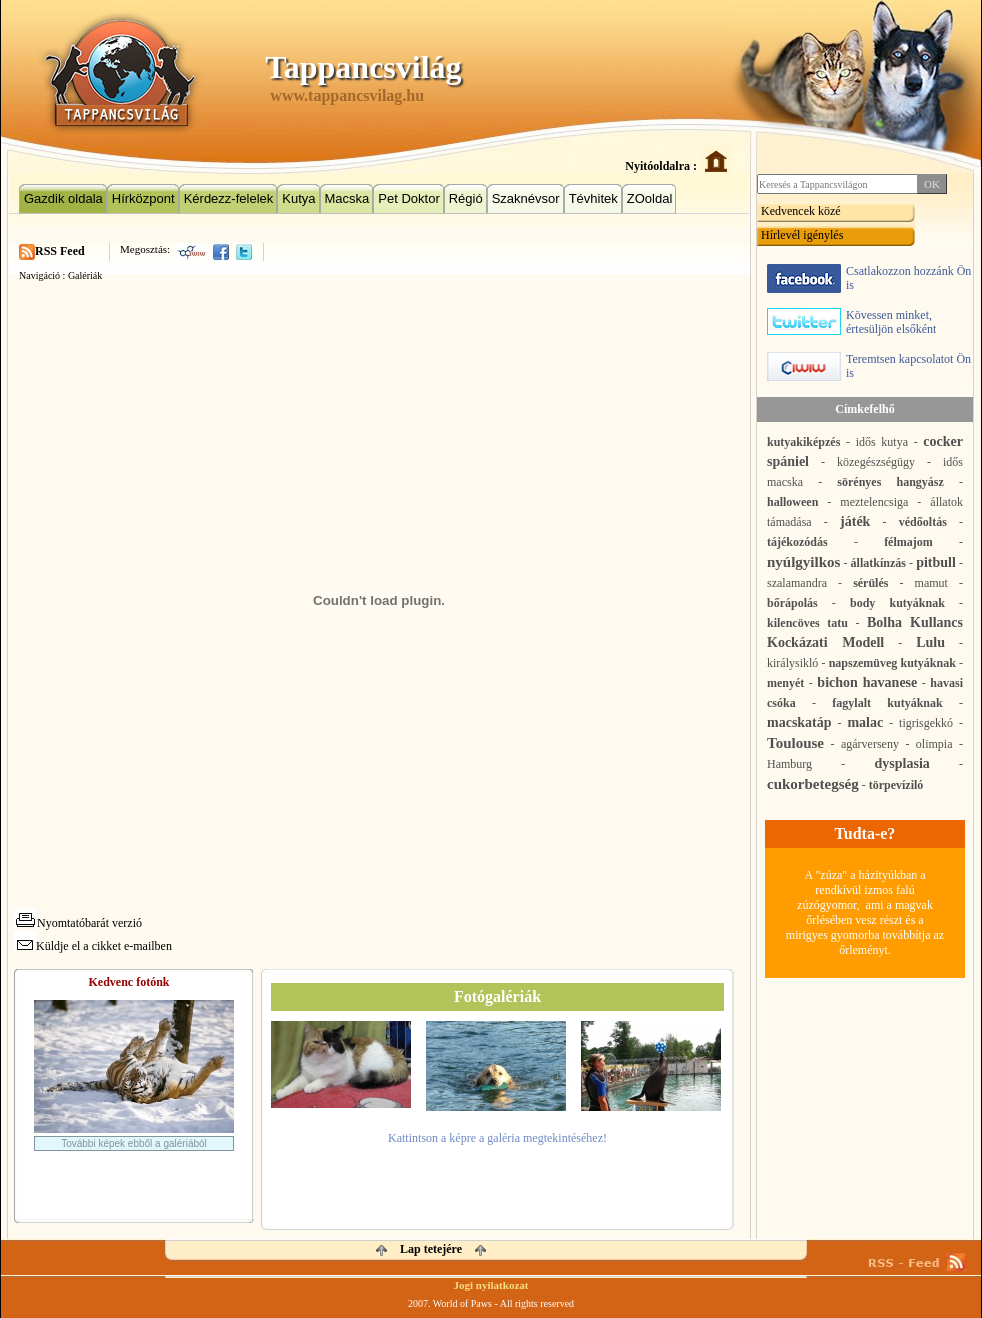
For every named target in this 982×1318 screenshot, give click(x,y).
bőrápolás (792, 603)
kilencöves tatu (807, 623)
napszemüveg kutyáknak (892, 663)
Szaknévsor (526, 198)
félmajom (908, 542)
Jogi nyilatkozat (491, 1285)
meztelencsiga (874, 502)
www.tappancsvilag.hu (347, 95)
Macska (347, 198)
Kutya (298, 198)
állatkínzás (878, 563)
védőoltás (923, 522)
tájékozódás (797, 542)
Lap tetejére (431, 1249)
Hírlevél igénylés (802, 235)
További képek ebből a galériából (134, 1143)
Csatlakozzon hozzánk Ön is (869, 278)
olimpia (934, 744)
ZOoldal (650, 198)
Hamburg (789, 764)
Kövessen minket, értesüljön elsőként (851, 322)
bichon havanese (867, 682)
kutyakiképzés (803, 442)
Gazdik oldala (63, 198)
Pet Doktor (408, 198)
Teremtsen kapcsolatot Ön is (869, 366)
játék (855, 521)
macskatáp (799, 722)
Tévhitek (593, 198)
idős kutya (882, 442)
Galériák (85, 275)
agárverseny (870, 744)
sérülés (870, 583)
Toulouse (795, 743)
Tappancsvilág (363, 67)
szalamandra (797, 583)
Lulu (930, 642)
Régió (466, 198)
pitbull (936, 562)
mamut (931, 583)
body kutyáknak (897, 603)
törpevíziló (896, 785)
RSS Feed (60, 251)
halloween (792, 502)
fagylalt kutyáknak (887, 703)
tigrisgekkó (926, 723)
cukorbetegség (813, 784)
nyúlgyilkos (803, 562)
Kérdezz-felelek (229, 198)
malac (865, 722)
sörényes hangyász (890, 482)
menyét (785, 683)
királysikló (792, 663)
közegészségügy (876, 462)
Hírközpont (143, 198)
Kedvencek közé (801, 211)
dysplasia (902, 763)
